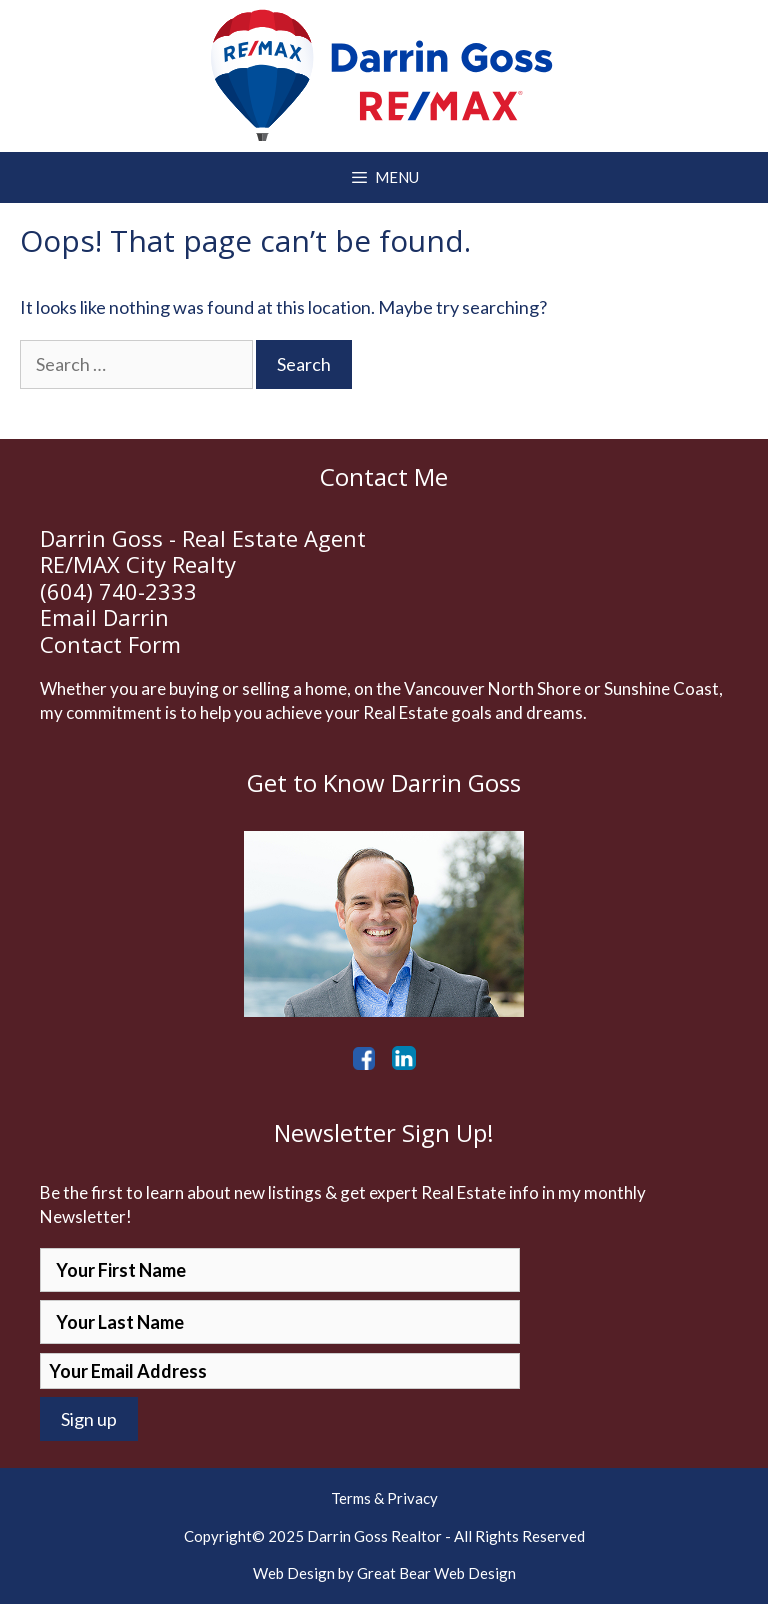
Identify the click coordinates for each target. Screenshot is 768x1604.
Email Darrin (104, 617)
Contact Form (110, 644)
